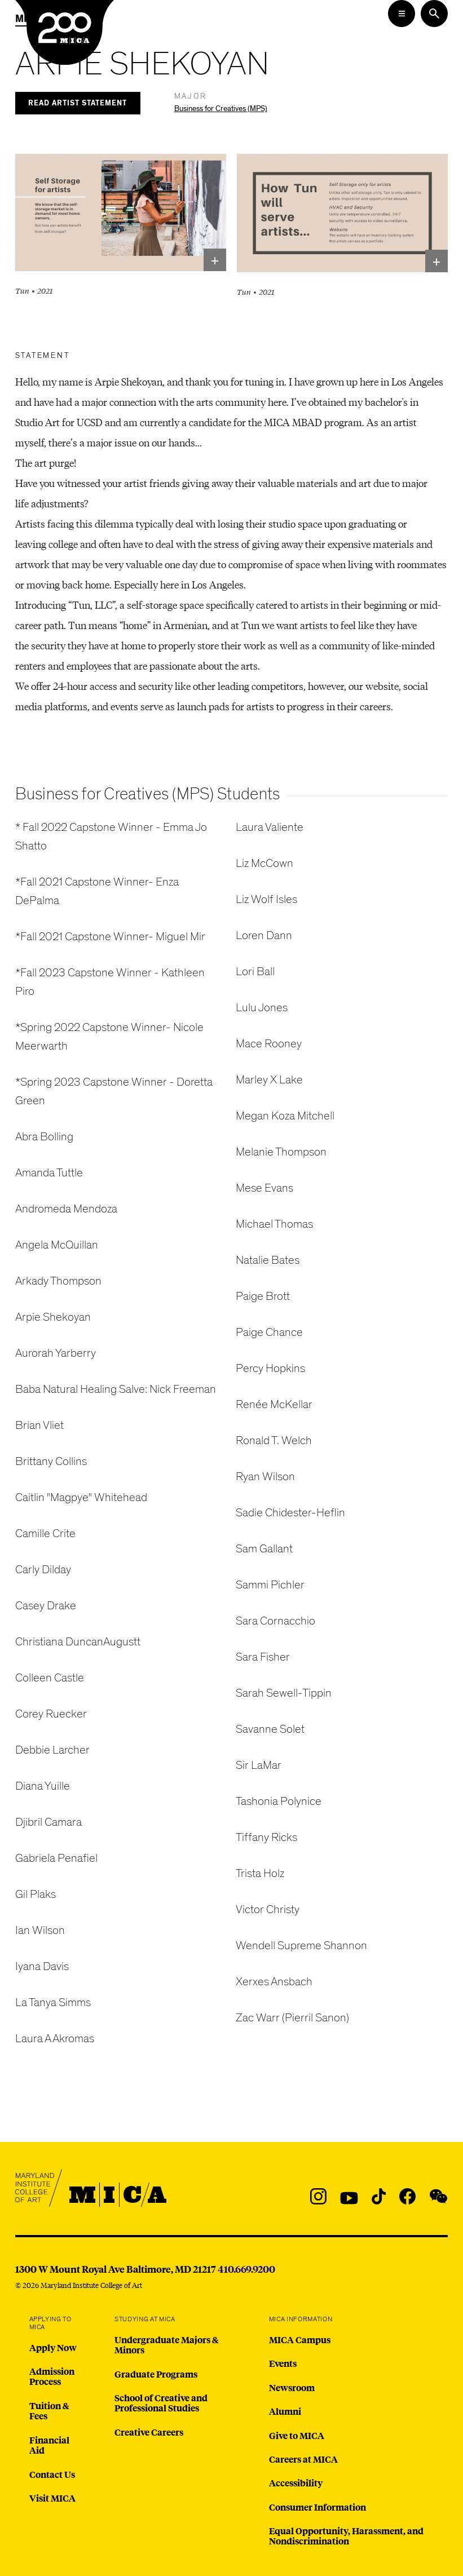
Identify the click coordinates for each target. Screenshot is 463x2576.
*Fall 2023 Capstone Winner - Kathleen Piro (110, 982)
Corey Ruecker (51, 1714)
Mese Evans (264, 1188)
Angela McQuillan (56, 1245)
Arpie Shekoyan (53, 1317)
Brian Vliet (39, 1425)
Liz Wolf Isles (266, 899)
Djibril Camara (48, 1822)
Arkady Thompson (58, 1281)
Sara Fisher (263, 1657)
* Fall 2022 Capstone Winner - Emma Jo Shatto (111, 836)
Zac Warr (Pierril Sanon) (292, 2018)
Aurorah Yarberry (55, 1353)
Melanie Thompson (281, 1152)
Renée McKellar (274, 1404)
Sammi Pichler (270, 1585)
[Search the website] (434, 13)
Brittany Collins (51, 1461)
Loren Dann (264, 935)
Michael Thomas (274, 1224)
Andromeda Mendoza (66, 1209)
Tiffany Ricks (266, 1837)
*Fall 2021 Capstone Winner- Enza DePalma (97, 891)
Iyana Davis (42, 1966)
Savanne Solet (270, 1729)
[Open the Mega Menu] (401, 13)
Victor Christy (267, 1909)
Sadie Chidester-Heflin (290, 1513)
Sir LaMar (258, 1765)
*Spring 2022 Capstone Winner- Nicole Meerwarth (109, 1036)
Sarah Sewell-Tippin (284, 1693)
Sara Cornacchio (275, 1621)
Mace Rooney (269, 1044)
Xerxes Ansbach (274, 1982)
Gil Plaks (35, 1894)
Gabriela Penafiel (56, 1858)
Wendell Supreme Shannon (301, 1945)
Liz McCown (264, 863)
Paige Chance (269, 1332)
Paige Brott (263, 1296)
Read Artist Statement (77, 103)
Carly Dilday (43, 1570)
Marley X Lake (269, 1080)
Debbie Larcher (52, 1750)
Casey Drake (45, 1606)
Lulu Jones (262, 1008)
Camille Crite (45, 1533)
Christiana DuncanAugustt (77, 1642)
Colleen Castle (49, 1678)
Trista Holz (260, 1873)
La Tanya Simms (53, 2002)
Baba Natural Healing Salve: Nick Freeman (115, 1389)
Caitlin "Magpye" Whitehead (81, 1497)
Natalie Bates (267, 1260)
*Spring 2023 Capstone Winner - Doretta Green (114, 1091)
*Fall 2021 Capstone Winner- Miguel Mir (110, 937)
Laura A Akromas (54, 2038)
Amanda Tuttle (49, 1173)
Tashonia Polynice (278, 1801)
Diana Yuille (42, 1786)
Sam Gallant (264, 1549)
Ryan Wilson (265, 1477)
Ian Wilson (40, 1930)
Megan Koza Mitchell (285, 1116)
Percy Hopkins (270, 1368)
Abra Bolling (44, 1137)
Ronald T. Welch (274, 1440)
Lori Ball (255, 971)
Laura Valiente (269, 827)
